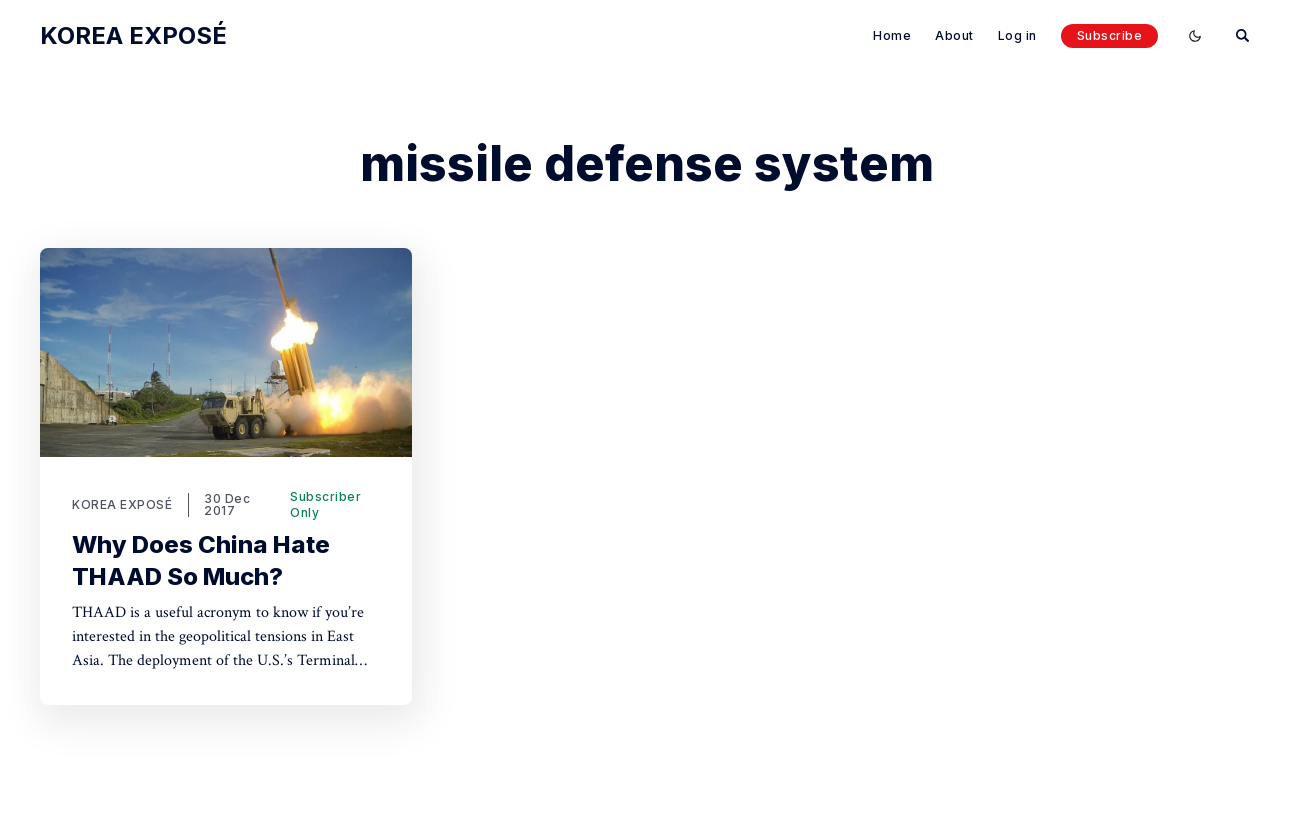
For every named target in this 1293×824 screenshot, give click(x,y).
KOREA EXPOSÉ (122, 504)
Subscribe (1110, 35)
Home (892, 35)
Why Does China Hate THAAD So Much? (201, 560)
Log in (1017, 35)
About (954, 35)
